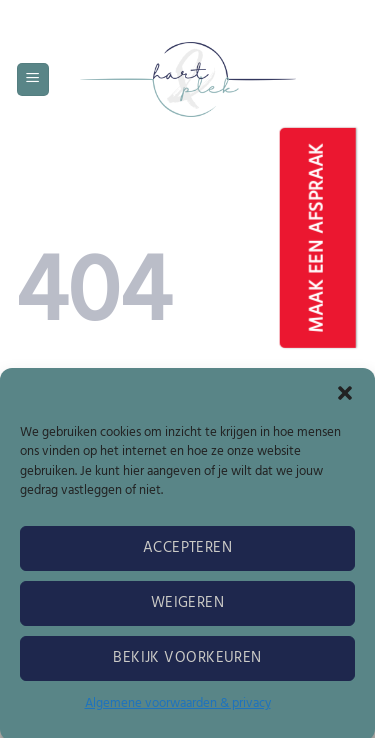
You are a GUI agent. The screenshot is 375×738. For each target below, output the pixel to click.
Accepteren (188, 554)
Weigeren (188, 609)
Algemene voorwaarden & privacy (178, 709)
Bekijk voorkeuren (187, 664)
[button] (345, 399)
